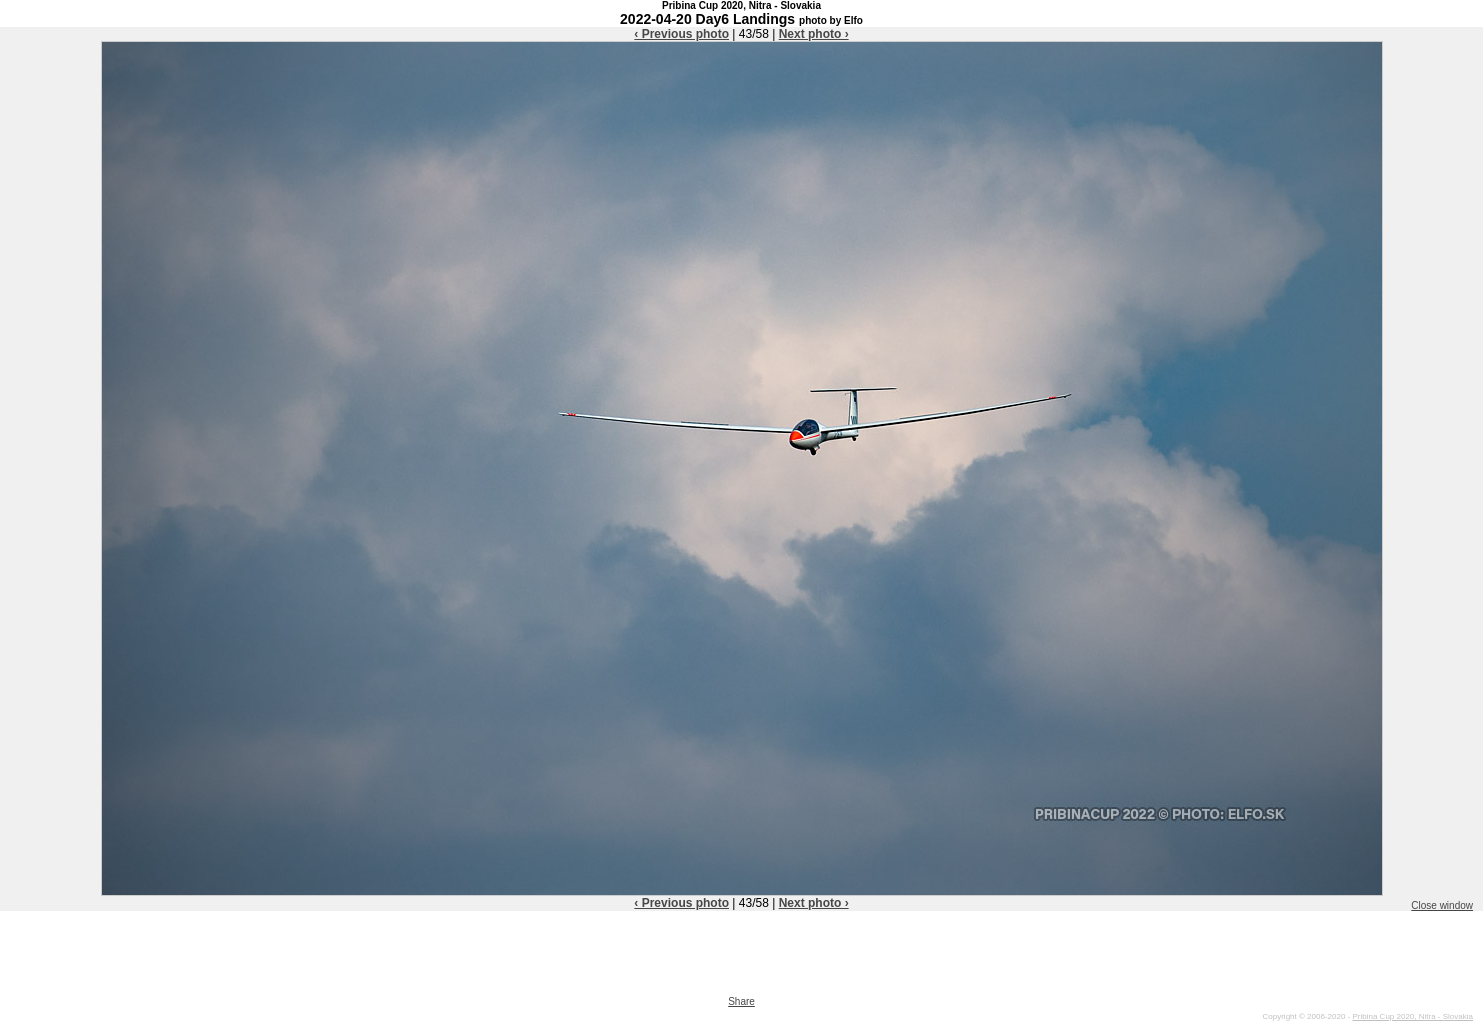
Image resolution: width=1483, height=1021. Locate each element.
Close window (1442, 905)
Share (741, 1001)
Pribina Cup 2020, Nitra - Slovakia (1412, 1016)
